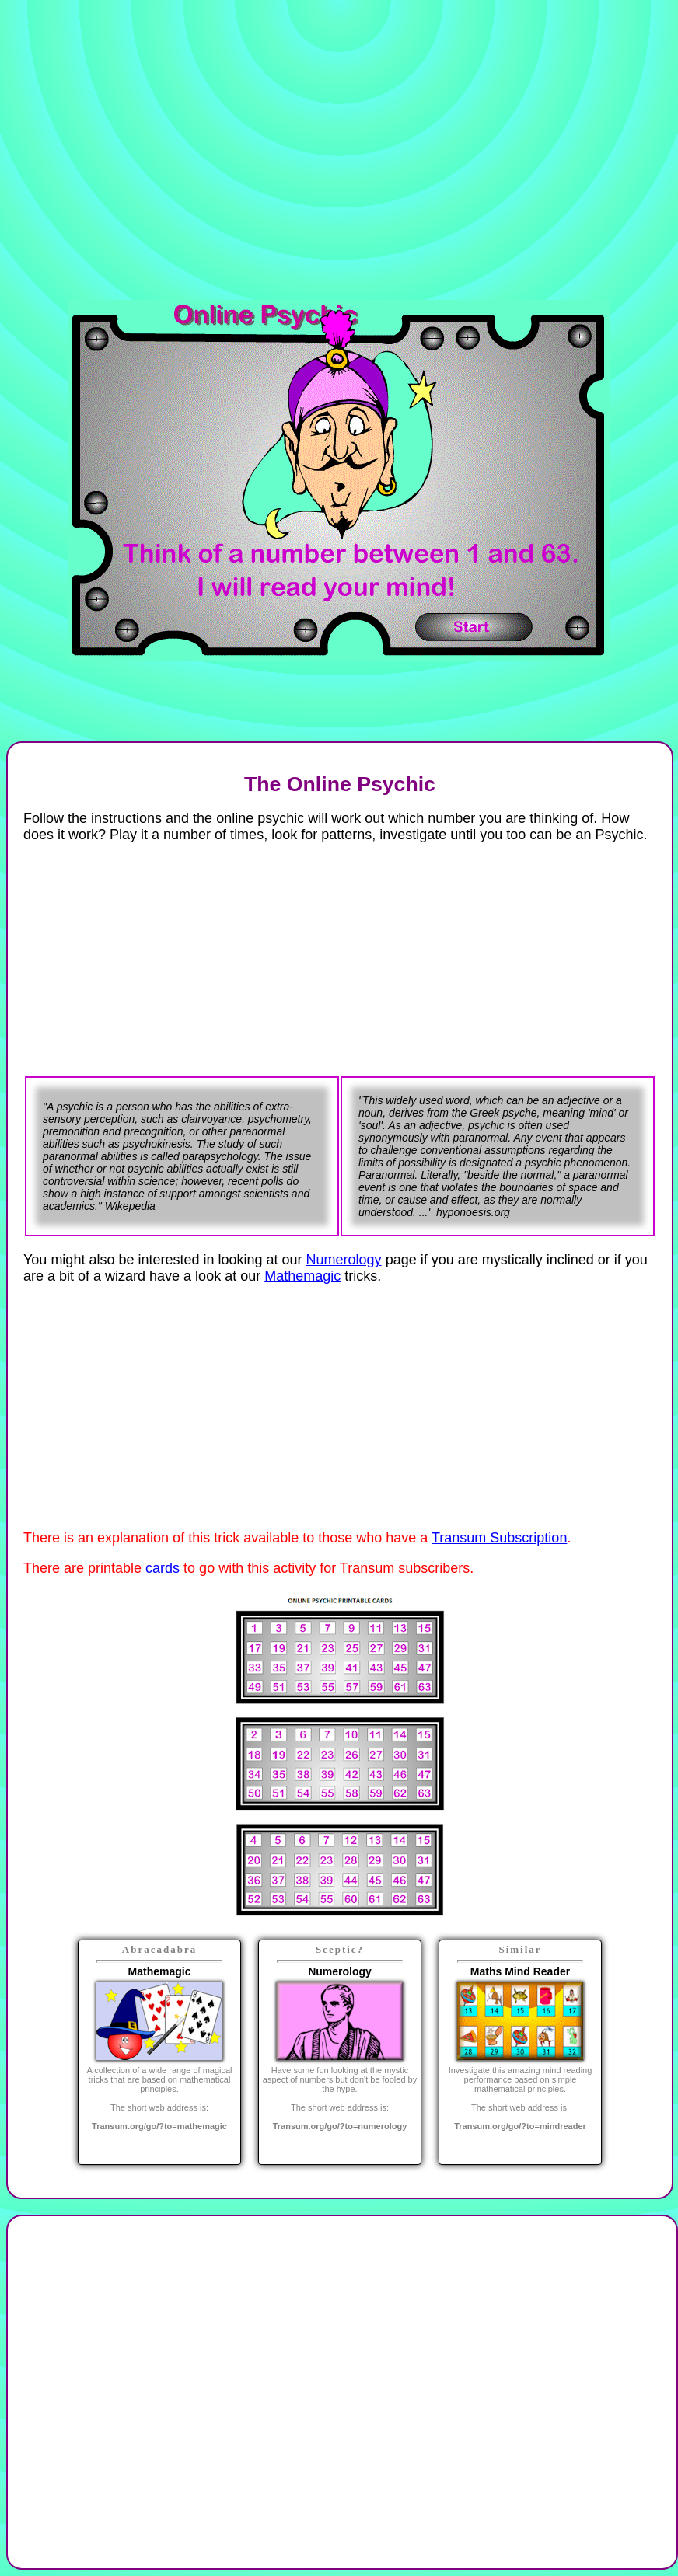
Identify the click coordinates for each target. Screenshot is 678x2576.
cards (162, 1568)
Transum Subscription (499, 1538)
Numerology (344, 1259)
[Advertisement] (195, 152)
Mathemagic (302, 1276)
